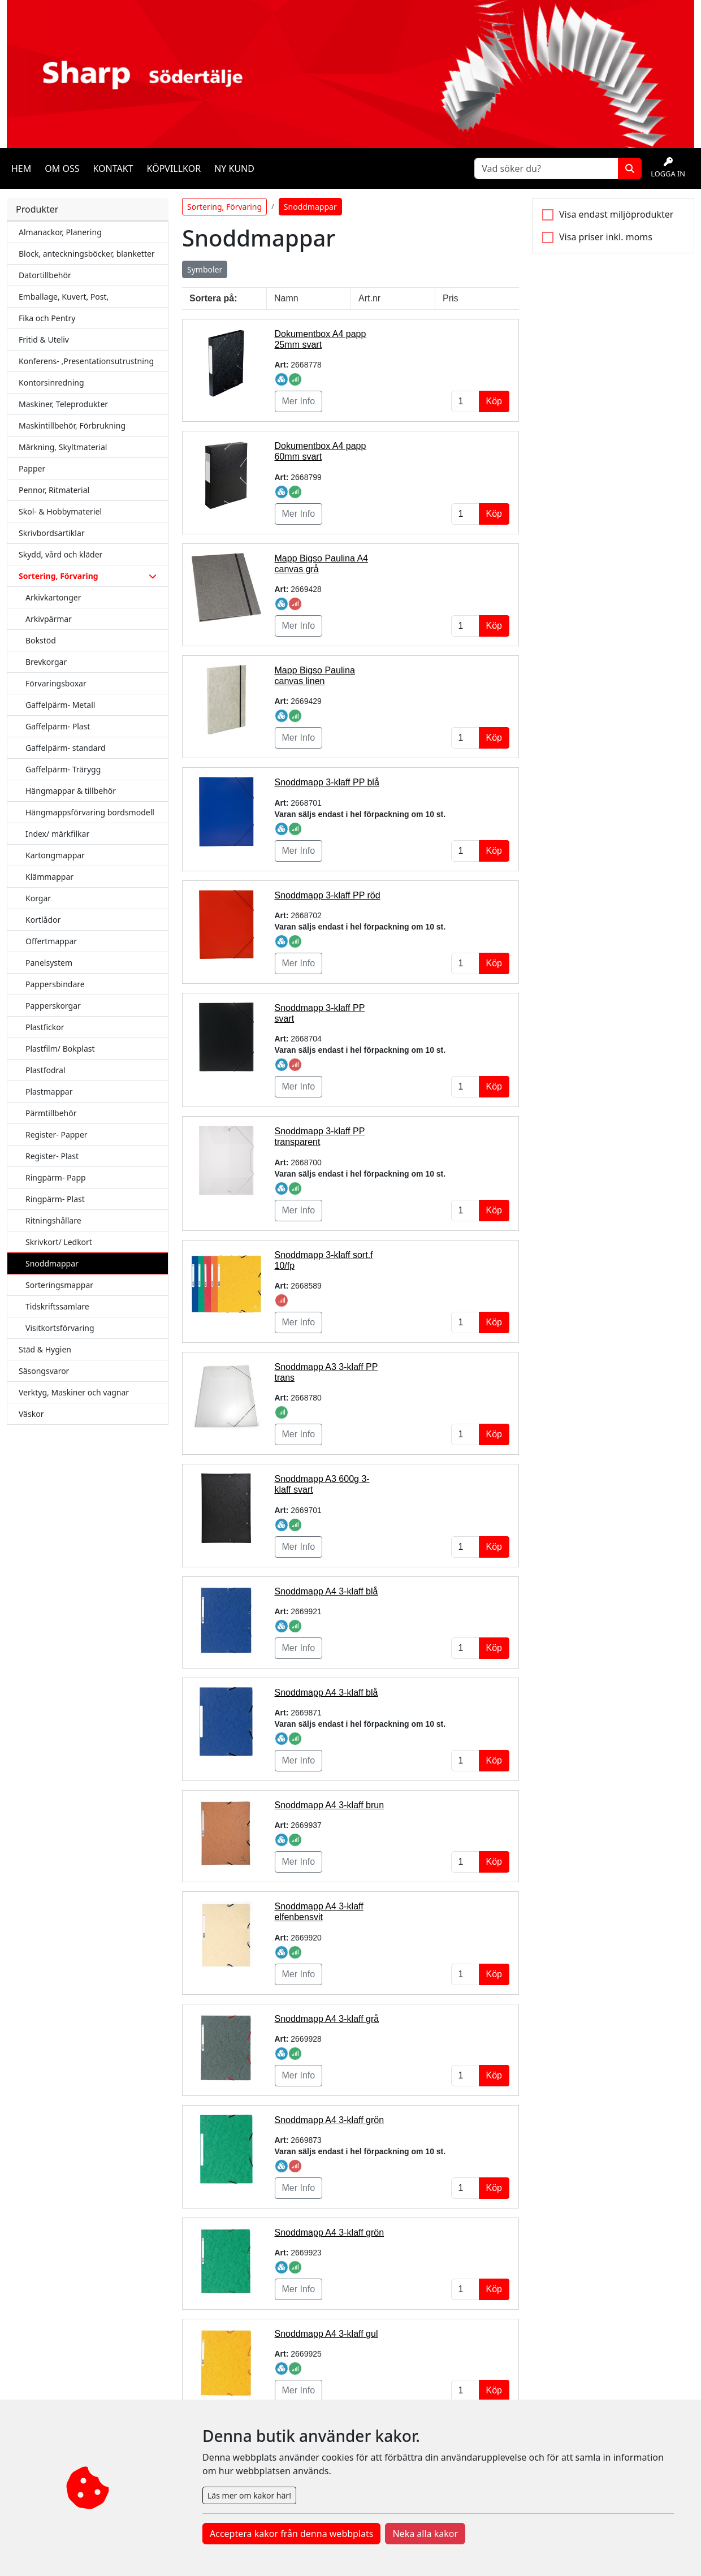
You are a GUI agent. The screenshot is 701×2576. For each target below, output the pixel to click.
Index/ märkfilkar (57, 833)
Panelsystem (48, 962)
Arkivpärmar (48, 618)
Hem (21, 168)
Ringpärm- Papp (55, 1177)
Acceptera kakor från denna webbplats (291, 2533)
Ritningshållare (53, 1220)
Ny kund (234, 168)
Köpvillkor (174, 168)
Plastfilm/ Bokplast (60, 1048)
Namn (286, 298)
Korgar (38, 898)
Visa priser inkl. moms (605, 237)
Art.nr (369, 298)
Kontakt (113, 168)
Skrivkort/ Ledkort (58, 1242)
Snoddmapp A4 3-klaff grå (327, 2019)
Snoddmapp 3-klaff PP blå (327, 782)
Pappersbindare (55, 984)
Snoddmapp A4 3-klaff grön (329, 2120)
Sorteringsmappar (59, 1285)
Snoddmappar (52, 1263)
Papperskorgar (53, 1005)
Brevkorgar (46, 661)
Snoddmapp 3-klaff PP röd (327, 895)
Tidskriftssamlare (57, 1306)
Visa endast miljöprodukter (616, 214)
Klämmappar (49, 876)
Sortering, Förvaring (224, 206)
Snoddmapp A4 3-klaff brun (329, 1805)
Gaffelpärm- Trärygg (63, 769)
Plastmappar (49, 1091)
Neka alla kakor (425, 2533)
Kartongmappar (55, 855)
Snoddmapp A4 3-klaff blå (326, 1591)
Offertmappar (51, 941)
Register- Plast (52, 1156)
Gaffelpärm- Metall (60, 704)
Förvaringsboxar (55, 683)
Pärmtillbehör (51, 1113)
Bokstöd (40, 640)
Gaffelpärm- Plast (57, 726)
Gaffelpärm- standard (65, 747)
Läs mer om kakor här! (249, 2495)
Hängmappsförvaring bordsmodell (89, 812)
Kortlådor (42, 919)
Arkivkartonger (53, 597)
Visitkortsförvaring (59, 1327)
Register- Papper (56, 1134)
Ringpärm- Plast (55, 1199)
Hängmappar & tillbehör (70, 790)
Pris (450, 298)
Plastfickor (44, 1027)
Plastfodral (45, 1070)
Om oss (62, 168)
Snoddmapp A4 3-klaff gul (326, 2334)
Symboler (204, 269)
